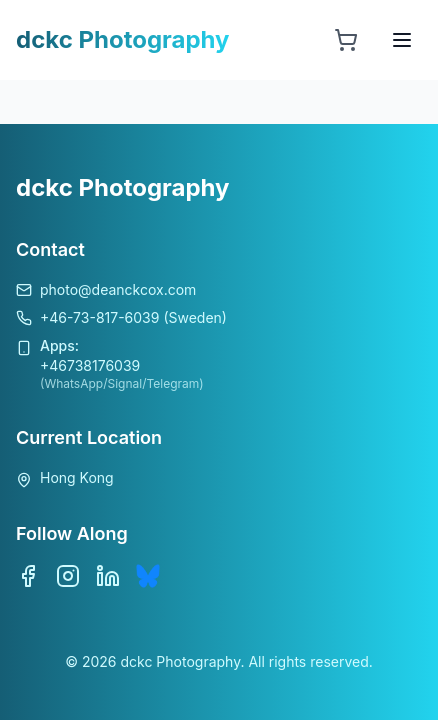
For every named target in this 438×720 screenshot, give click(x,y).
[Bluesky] (148, 576)
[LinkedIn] (108, 576)
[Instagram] (68, 576)
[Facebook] (28, 576)
